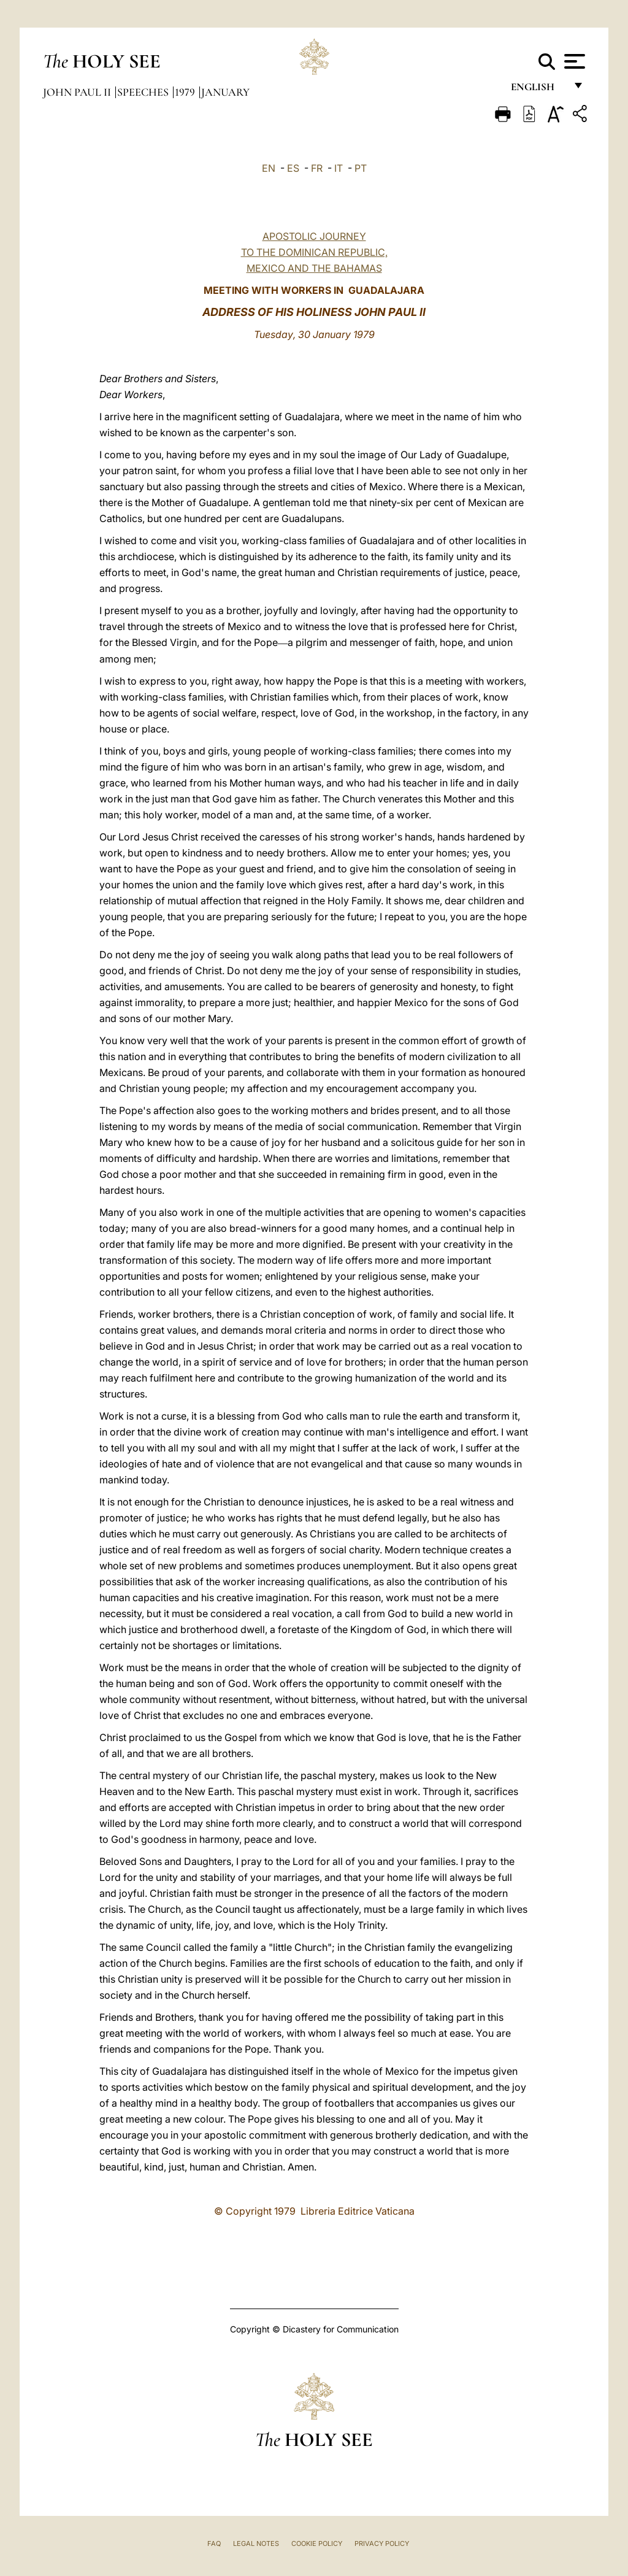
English (538, 90)
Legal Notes (256, 2543)
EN (268, 168)
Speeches (144, 92)
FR (317, 168)
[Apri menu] (573, 61)
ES (293, 168)
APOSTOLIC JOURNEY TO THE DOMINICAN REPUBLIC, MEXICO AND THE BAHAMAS (314, 252)
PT (360, 168)
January (225, 92)
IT (338, 168)
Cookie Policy (316, 2543)
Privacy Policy (381, 2543)
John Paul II (78, 92)
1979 (186, 92)
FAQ (214, 2543)
